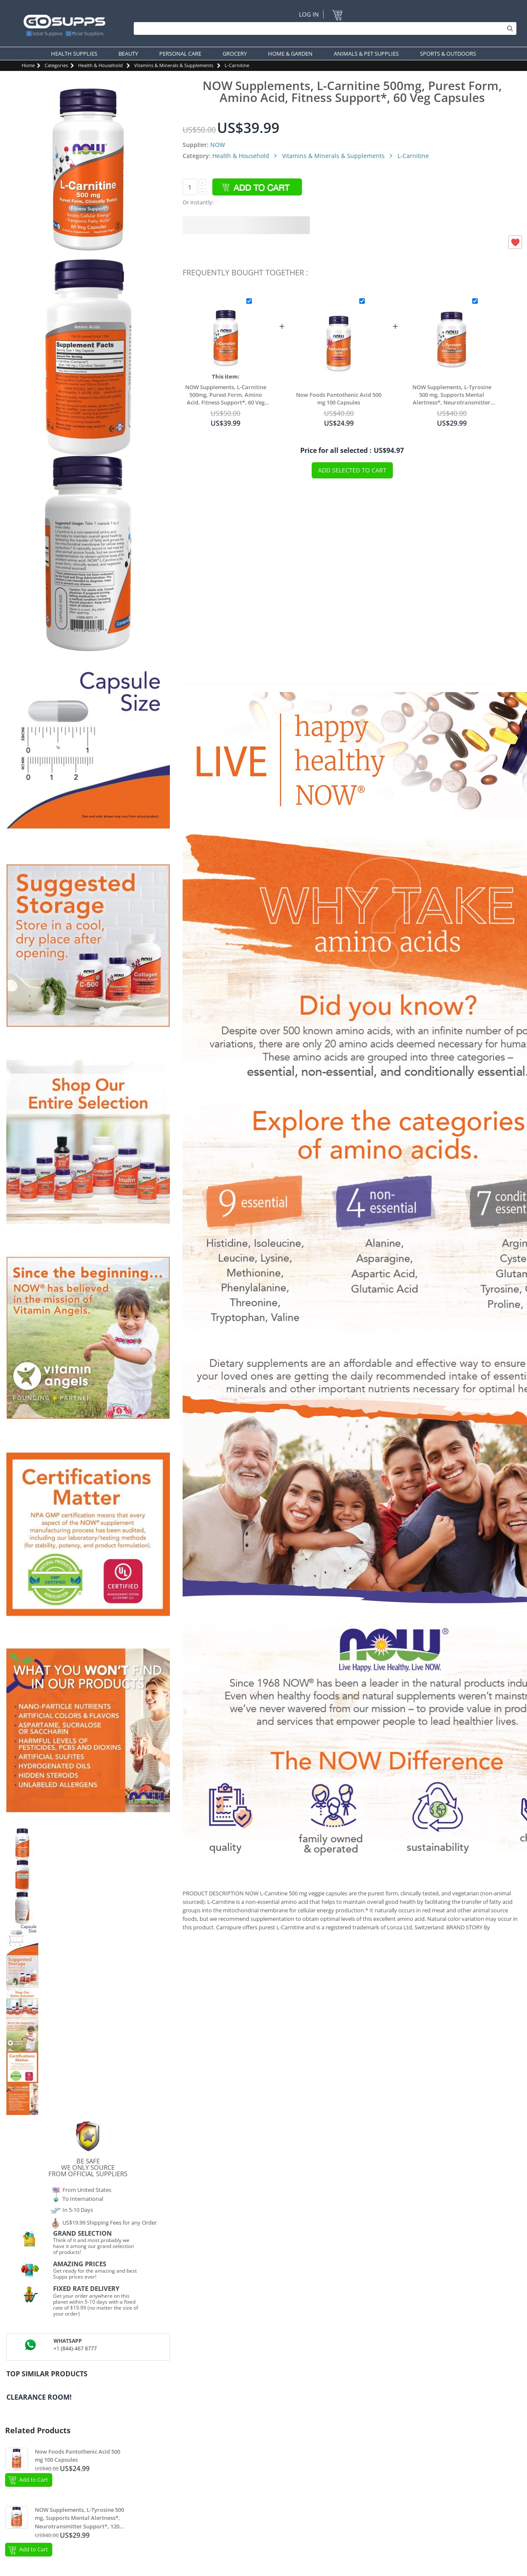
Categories (56, 65)
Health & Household (100, 65)
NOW (217, 145)
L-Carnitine (237, 65)
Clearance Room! (39, 2397)
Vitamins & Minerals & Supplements (173, 65)
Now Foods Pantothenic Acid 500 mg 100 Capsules (338, 398)
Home (28, 65)
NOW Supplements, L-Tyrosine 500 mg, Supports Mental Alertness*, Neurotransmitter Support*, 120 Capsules (451, 394)
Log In (309, 14)
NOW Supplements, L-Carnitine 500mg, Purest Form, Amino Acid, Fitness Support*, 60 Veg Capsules (225, 394)
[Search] (323, 28)
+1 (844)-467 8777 (75, 2348)
